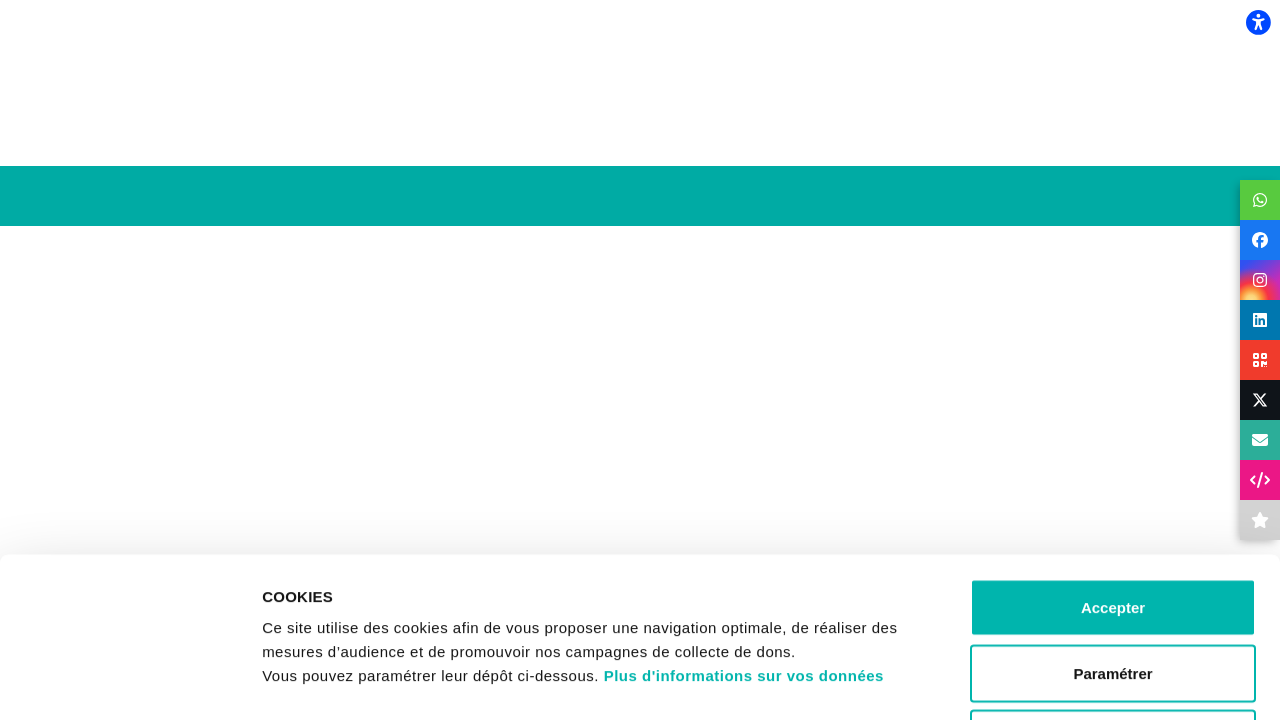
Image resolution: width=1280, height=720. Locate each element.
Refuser (1113, 588)
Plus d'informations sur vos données (744, 525)
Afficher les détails (1101, 680)
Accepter (1113, 457)
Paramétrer (1112, 523)
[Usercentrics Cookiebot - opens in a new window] (129, 681)
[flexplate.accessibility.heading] (1258, 22)
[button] (1260, 200)
